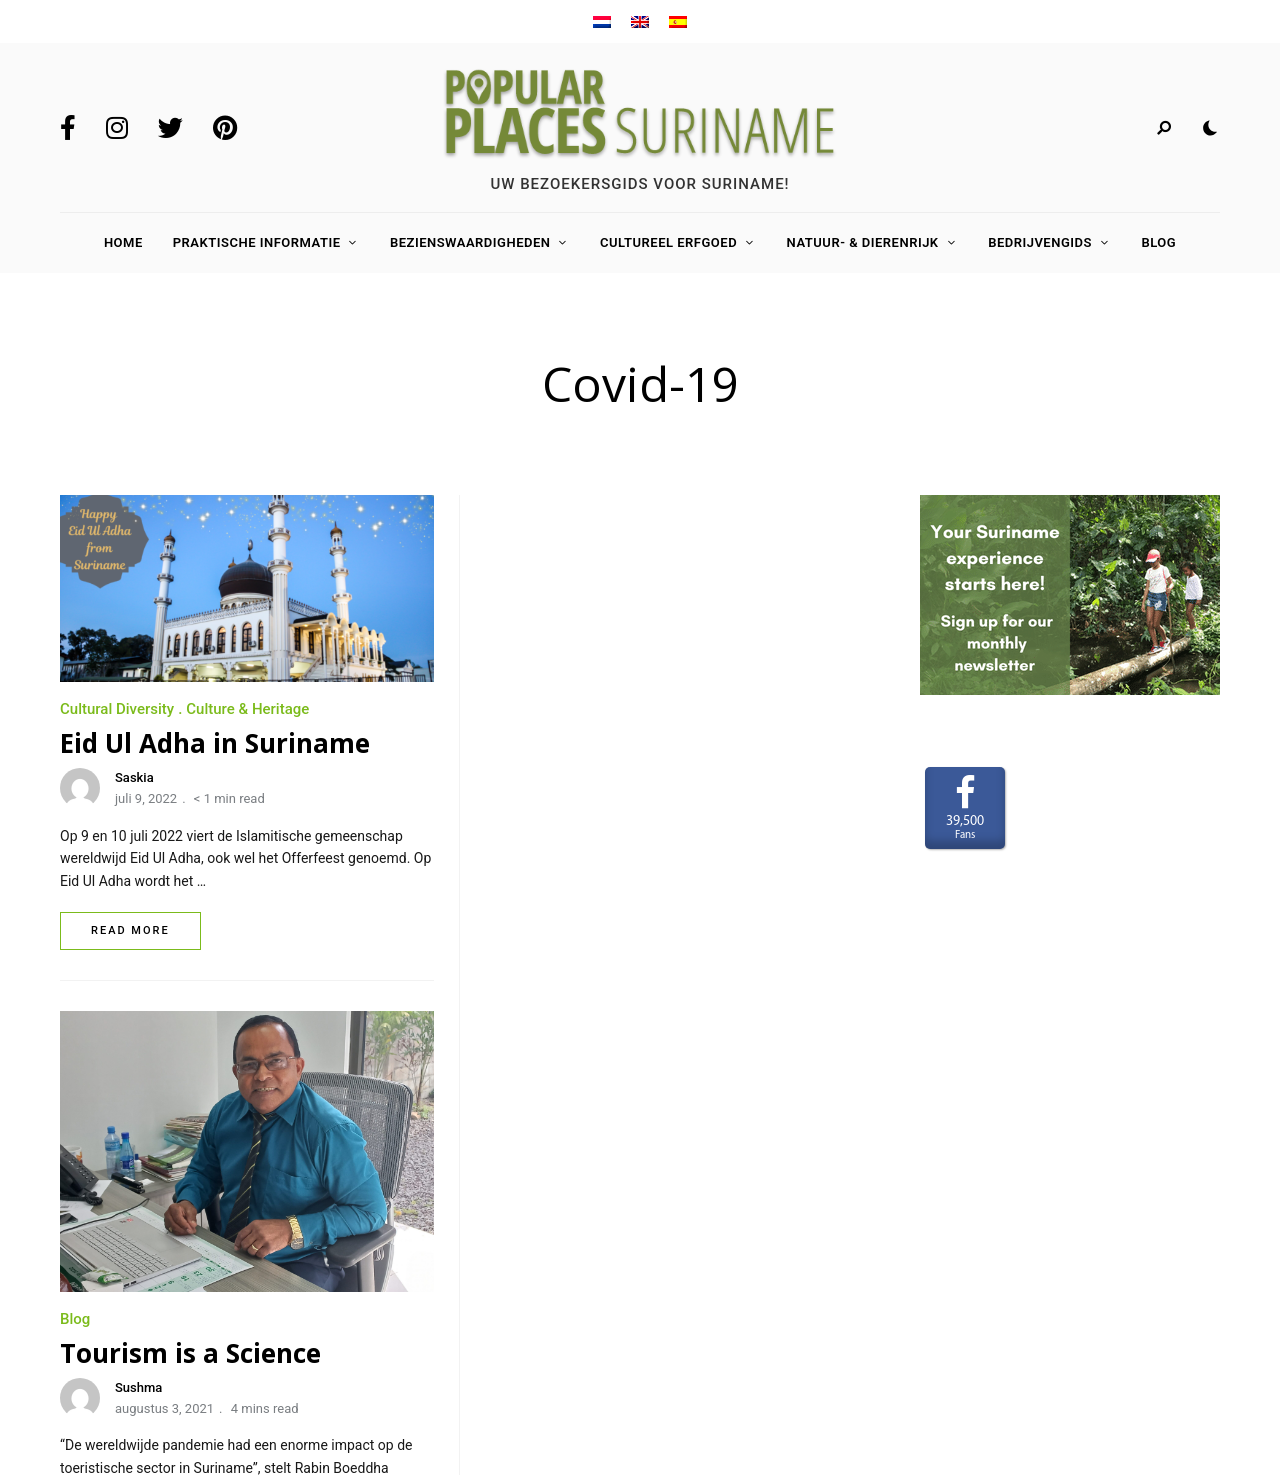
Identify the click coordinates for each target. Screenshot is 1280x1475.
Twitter (170, 128)
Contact (88, 1278)
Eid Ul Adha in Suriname (215, 743)
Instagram (117, 128)
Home (123, 242)
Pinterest (225, 128)
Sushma (563, 872)
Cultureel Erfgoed (668, 242)
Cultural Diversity (117, 709)
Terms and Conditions (134, 1308)
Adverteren (99, 1249)
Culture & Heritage (247, 709)
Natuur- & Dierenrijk (863, 242)
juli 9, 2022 (146, 798)
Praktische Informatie (257, 242)
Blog (1158, 242)
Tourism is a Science (615, 838)
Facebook (68, 128)
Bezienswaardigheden (470, 242)
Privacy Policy (109, 1337)
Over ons (90, 1220)
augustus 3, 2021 (589, 893)
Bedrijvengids (1040, 242)
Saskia (134, 777)
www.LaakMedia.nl (1169, 1318)
